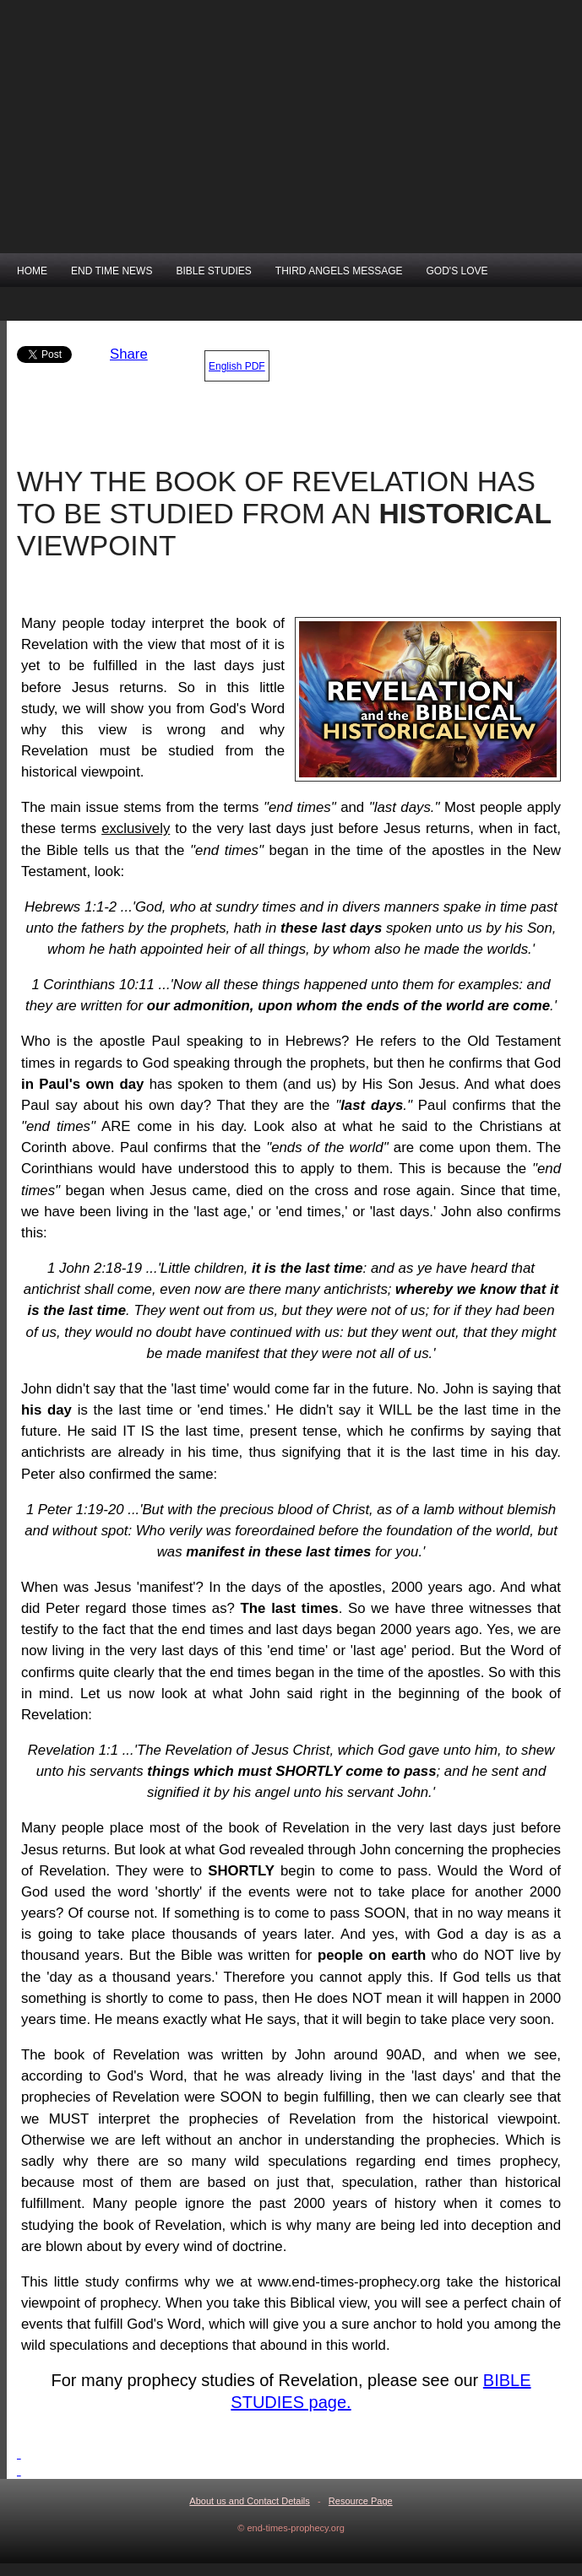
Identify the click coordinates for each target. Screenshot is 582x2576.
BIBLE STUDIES (213, 271)
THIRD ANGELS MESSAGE (339, 271)
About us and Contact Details (249, 2501)
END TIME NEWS (111, 271)
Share (129, 354)
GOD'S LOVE (457, 271)
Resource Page (361, 2501)
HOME (32, 271)
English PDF (237, 366)
